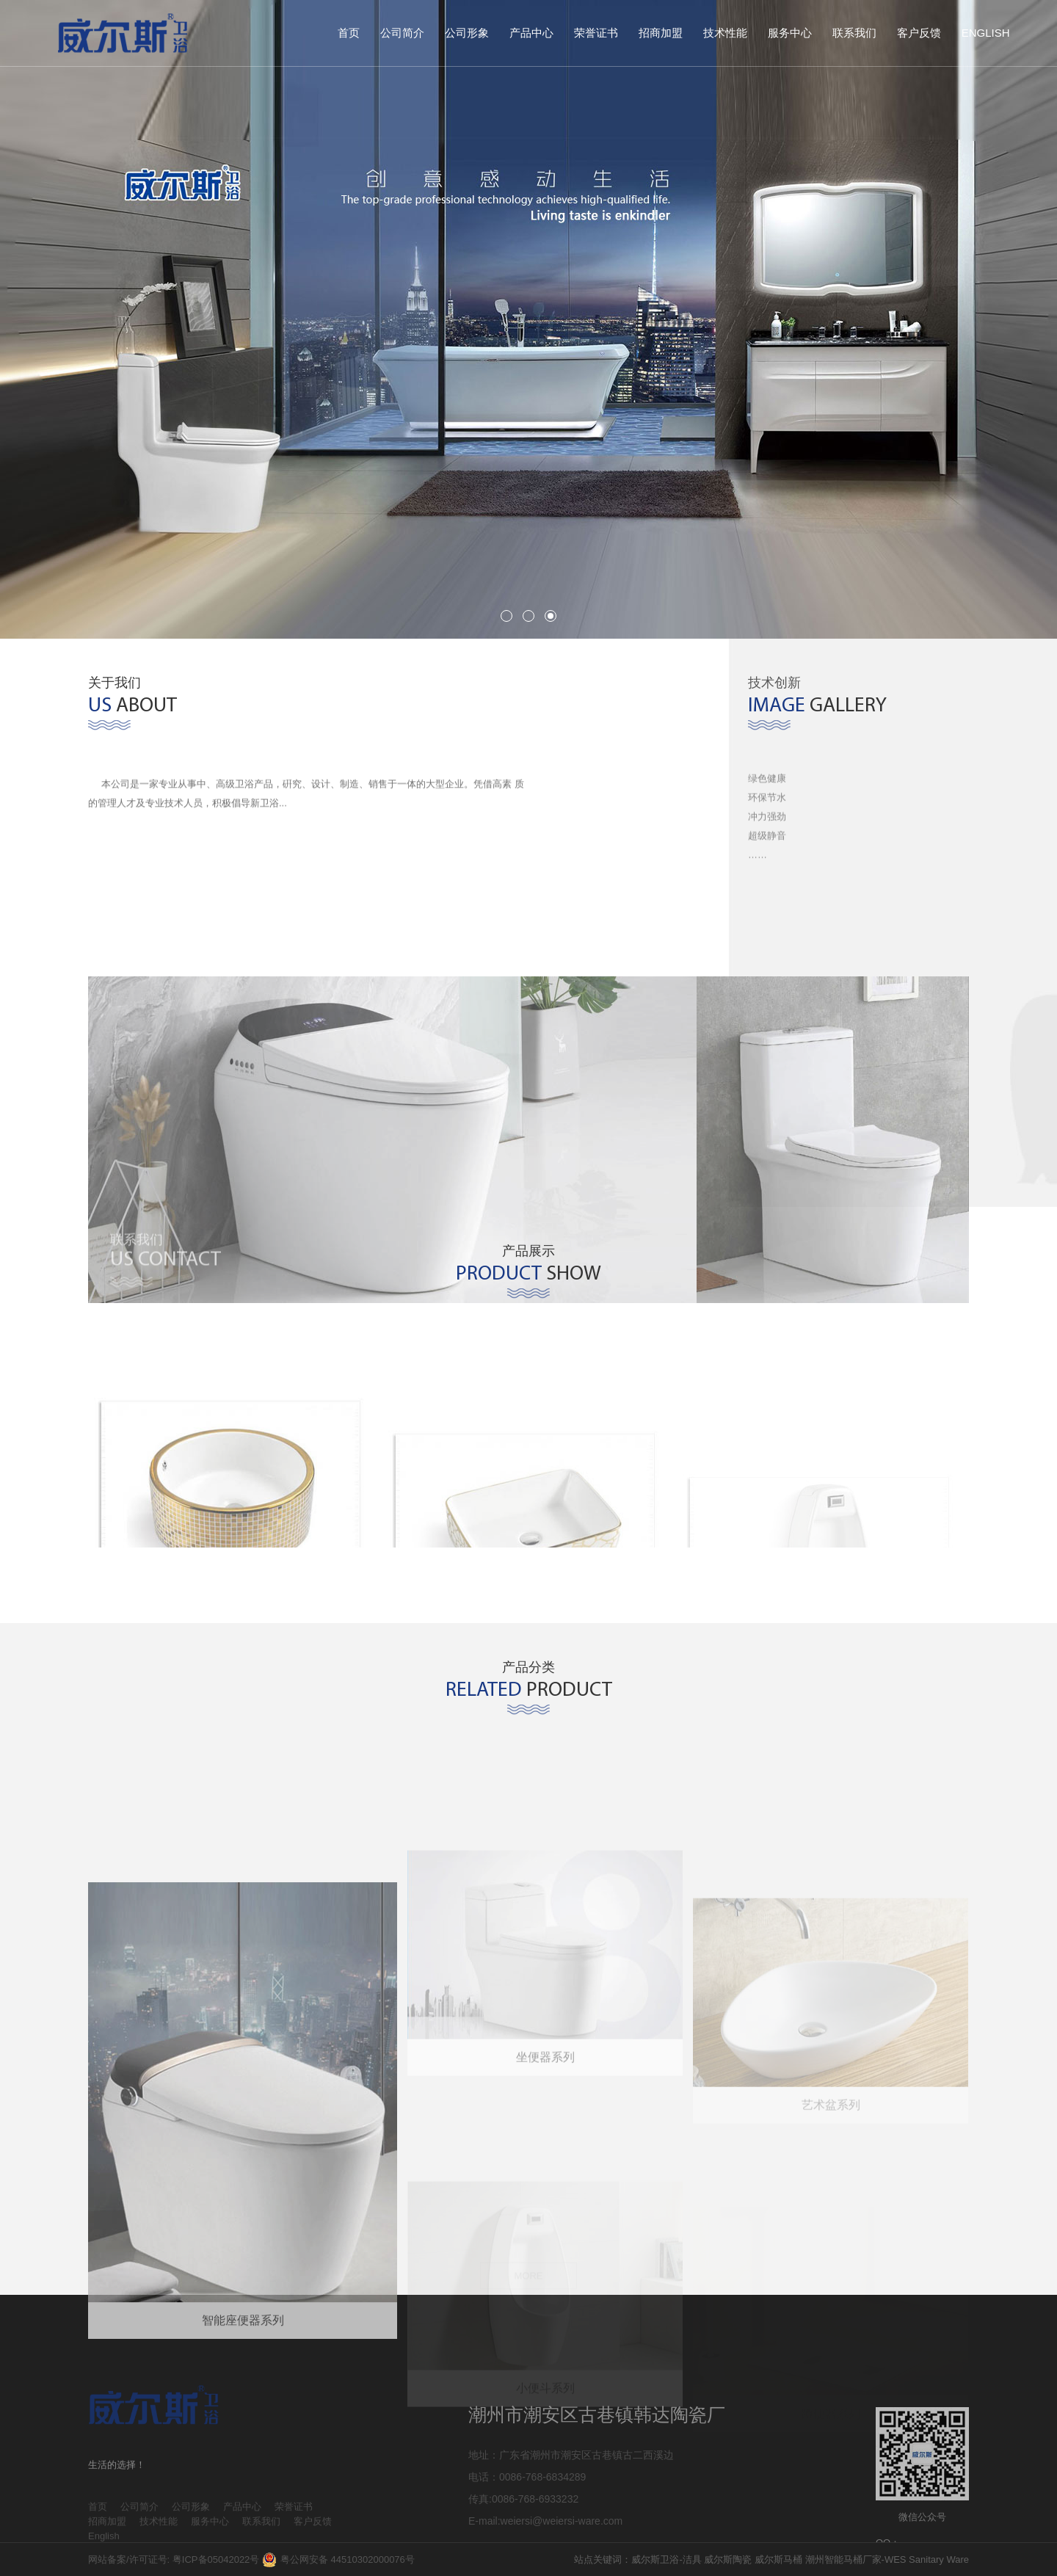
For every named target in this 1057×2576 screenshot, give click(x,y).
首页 (349, 32)
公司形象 (467, 32)
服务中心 (790, 32)
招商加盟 (661, 32)
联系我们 (854, 32)
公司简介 (402, 32)
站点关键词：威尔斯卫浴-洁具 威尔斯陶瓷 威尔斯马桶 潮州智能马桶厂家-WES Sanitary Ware (771, 2559)
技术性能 (725, 32)
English (986, 32)
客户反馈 (919, 32)
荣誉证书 (596, 32)
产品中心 (531, 32)
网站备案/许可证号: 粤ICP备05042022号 (173, 2559)
